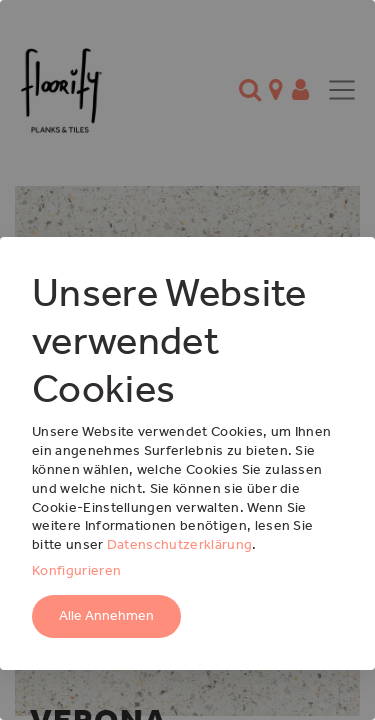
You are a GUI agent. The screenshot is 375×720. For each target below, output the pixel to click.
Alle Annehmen (106, 615)
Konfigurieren (76, 570)
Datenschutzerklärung (179, 544)
